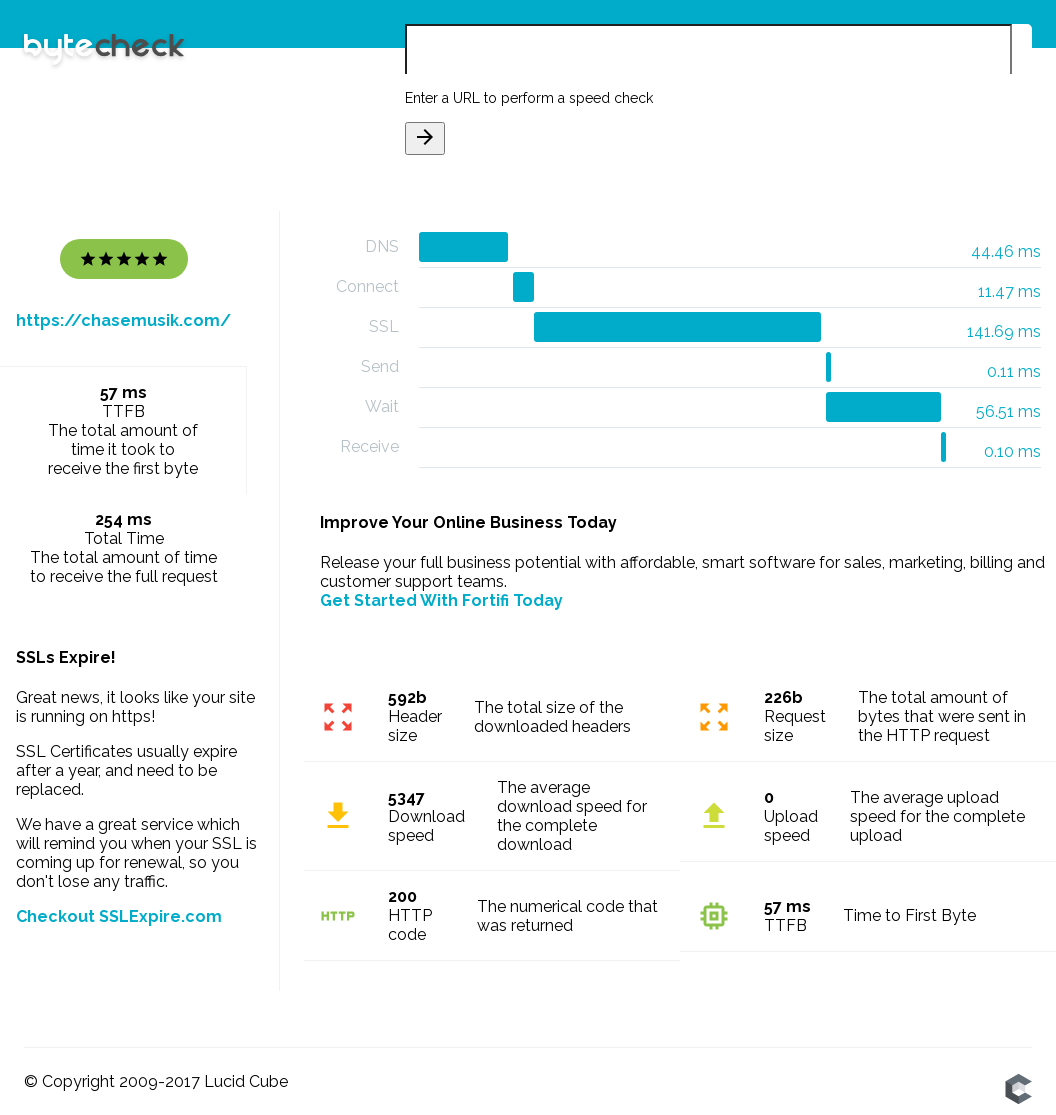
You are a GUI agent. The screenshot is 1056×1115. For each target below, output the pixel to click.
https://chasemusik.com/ (123, 320)
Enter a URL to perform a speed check (529, 98)
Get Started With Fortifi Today (441, 600)
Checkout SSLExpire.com (119, 916)
